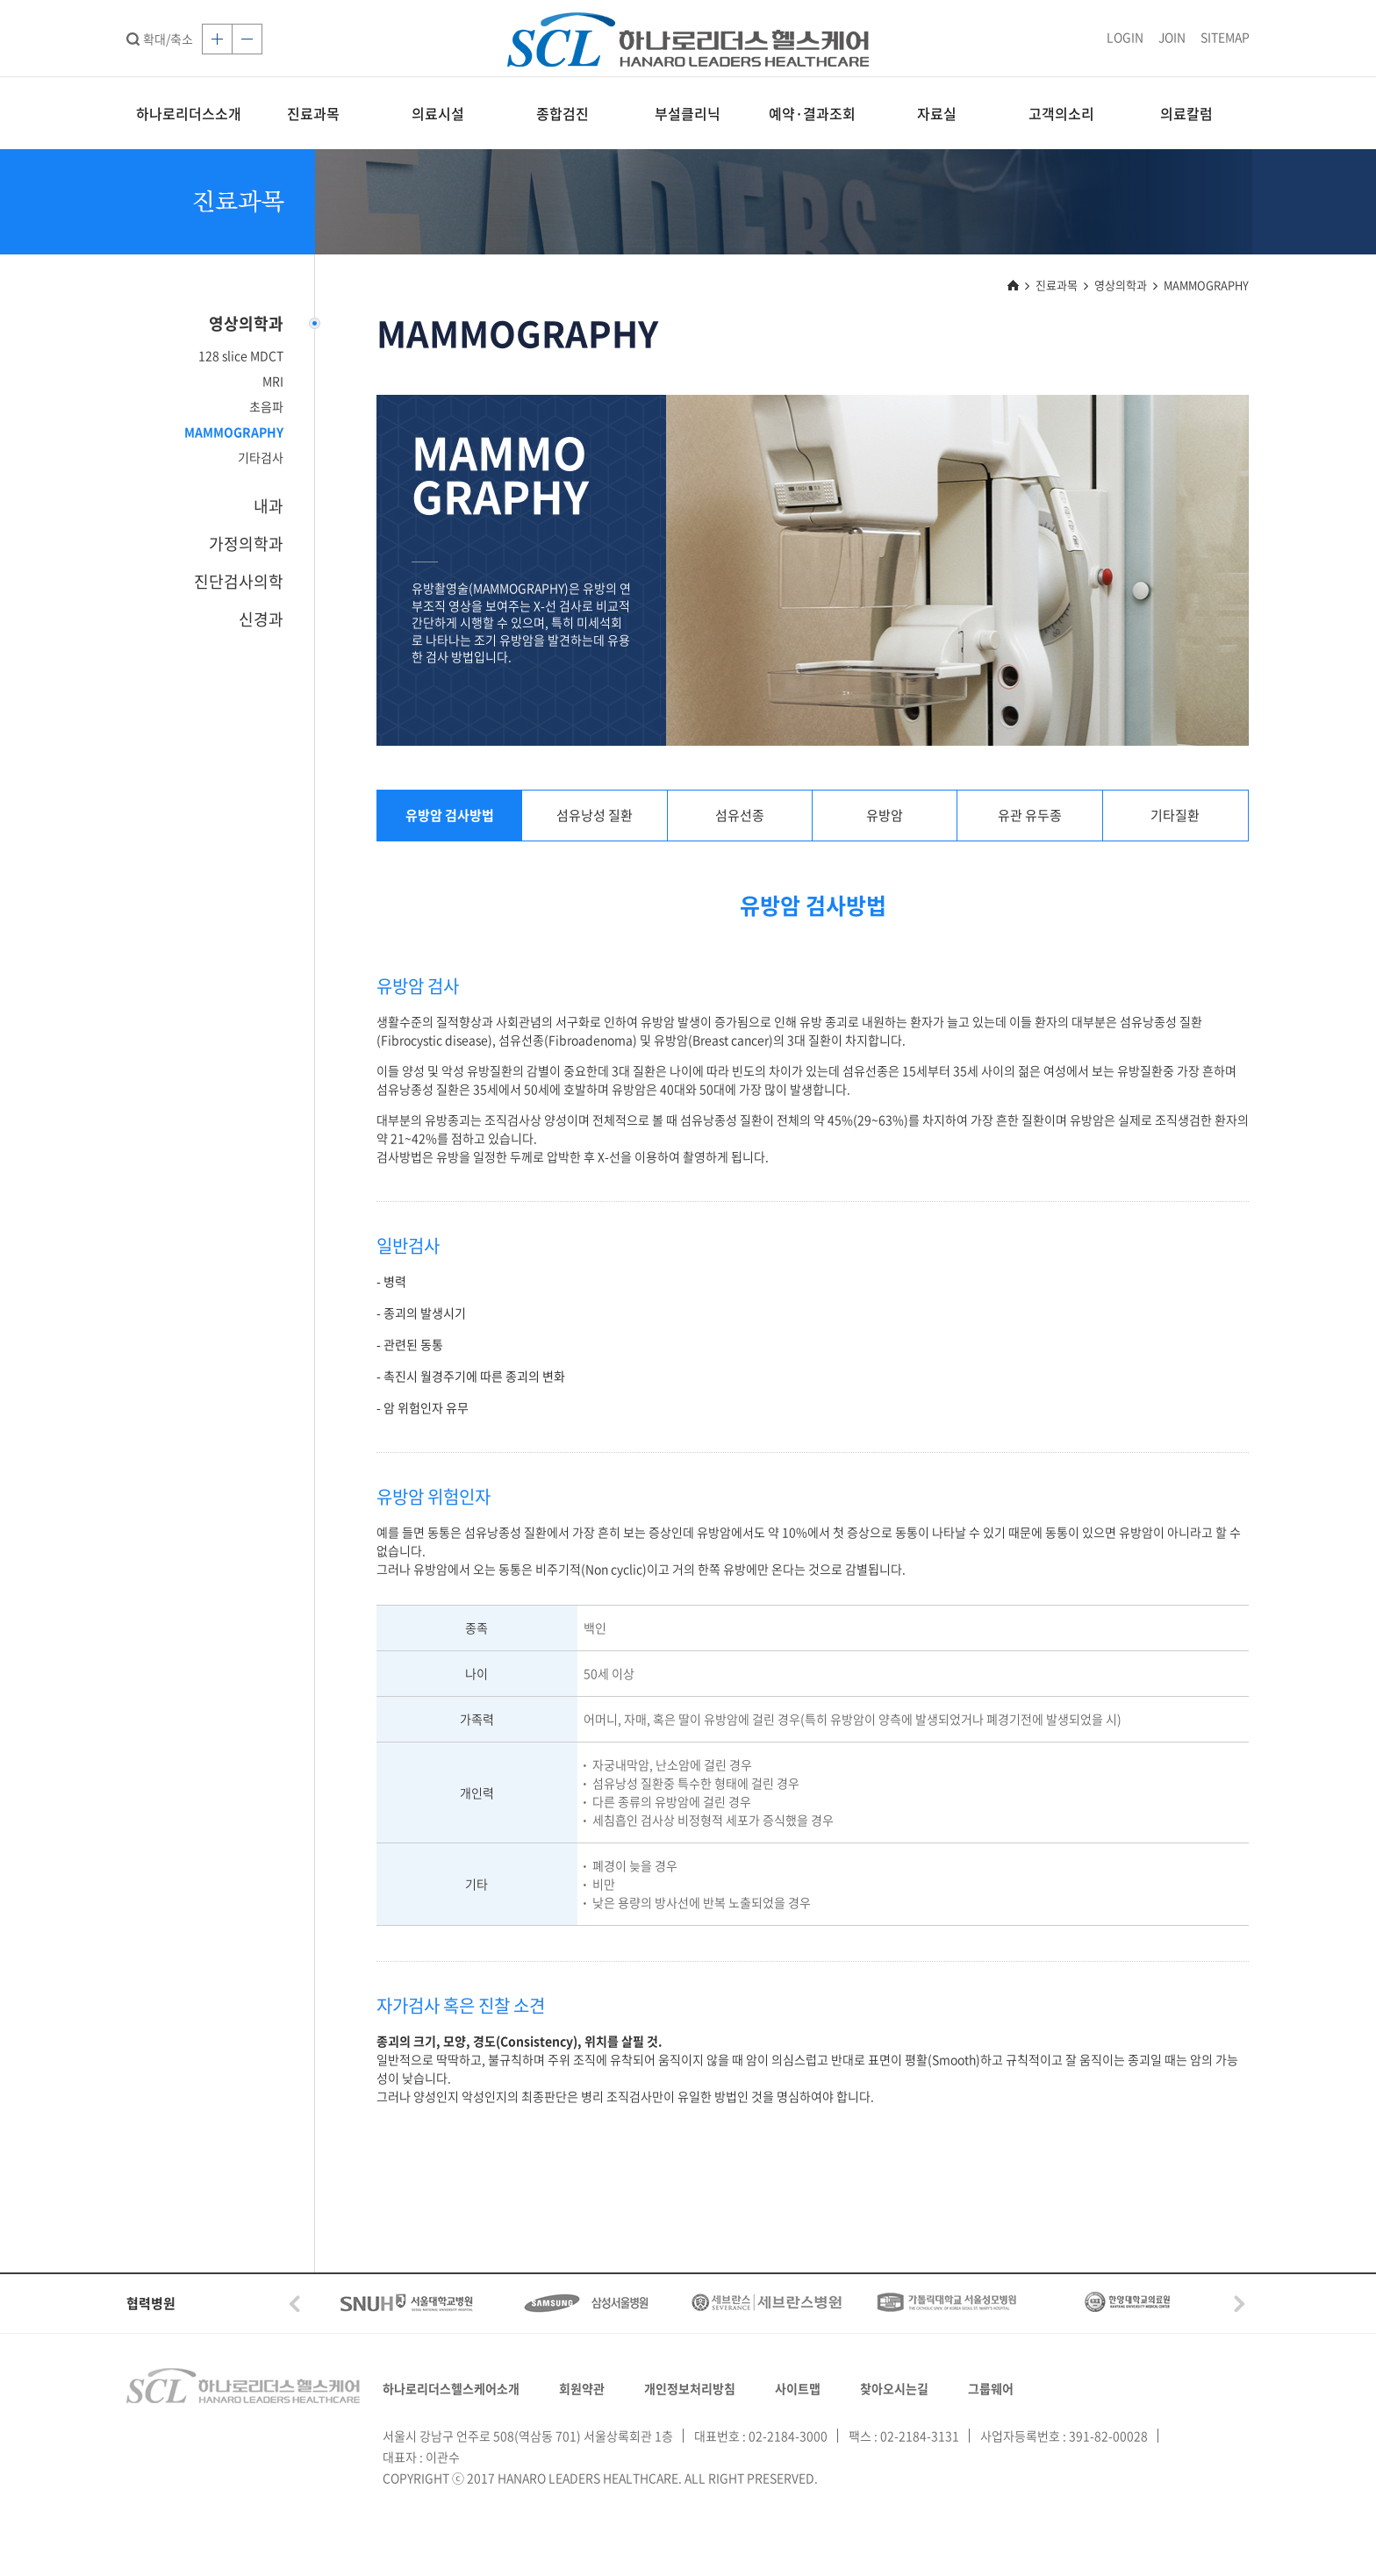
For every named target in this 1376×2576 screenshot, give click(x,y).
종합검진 (562, 113)
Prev (295, 2304)
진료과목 (313, 113)
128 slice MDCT (240, 355)
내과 (268, 506)
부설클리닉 (687, 113)
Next (1239, 2304)
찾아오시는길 (894, 2388)
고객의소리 (1061, 113)
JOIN (1172, 37)
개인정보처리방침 (689, 2388)
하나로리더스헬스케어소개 (451, 2388)
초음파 (266, 406)
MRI (272, 381)
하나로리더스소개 (188, 113)
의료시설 (438, 113)
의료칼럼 (1186, 113)
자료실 (937, 113)
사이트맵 (798, 2388)
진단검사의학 (238, 581)
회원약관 (582, 2388)
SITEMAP (1225, 37)
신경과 (261, 619)
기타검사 (260, 457)
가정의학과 (246, 543)
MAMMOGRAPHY (233, 431)
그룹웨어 (991, 2388)
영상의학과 (246, 323)
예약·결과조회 (812, 113)
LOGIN (1125, 37)
